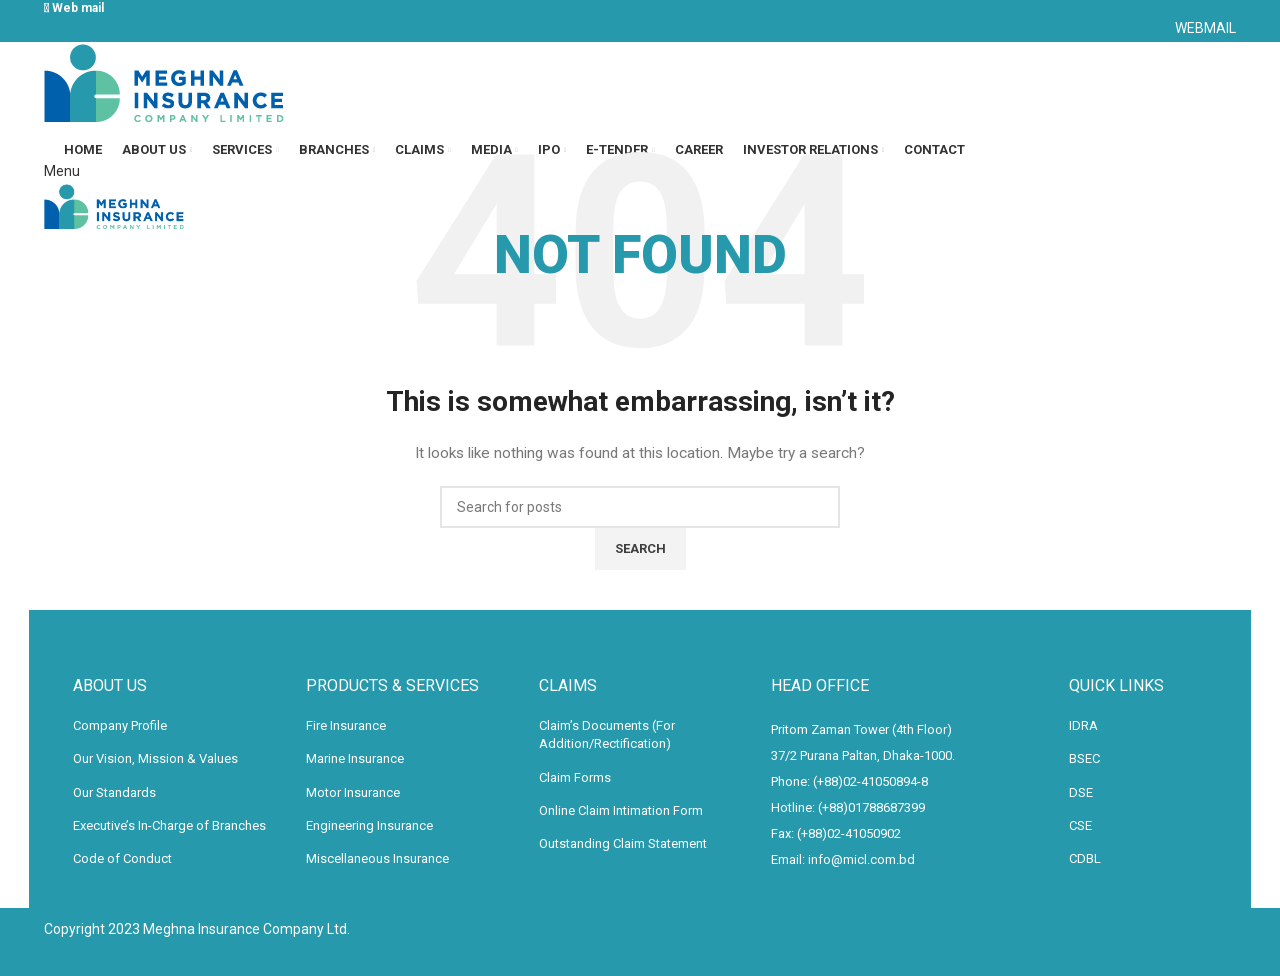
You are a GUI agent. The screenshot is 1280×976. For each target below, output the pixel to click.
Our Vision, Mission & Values (155, 758)
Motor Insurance (353, 792)
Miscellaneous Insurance (377, 858)
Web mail (75, 8)
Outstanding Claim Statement (623, 843)
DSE (1081, 792)
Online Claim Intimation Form (621, 810)
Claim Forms (575, 777)
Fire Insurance (346, 725)
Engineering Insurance (369, 825)
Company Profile (120, 725)
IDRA (1083, 725)
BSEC (1084, 758)
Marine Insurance (355, 758)
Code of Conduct (122, 858)
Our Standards (114, 792)
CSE (1080, 825)
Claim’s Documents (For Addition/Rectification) (607, 734)
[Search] (640, 507)
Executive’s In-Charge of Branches (169, 825)
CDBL (1085, 858)
